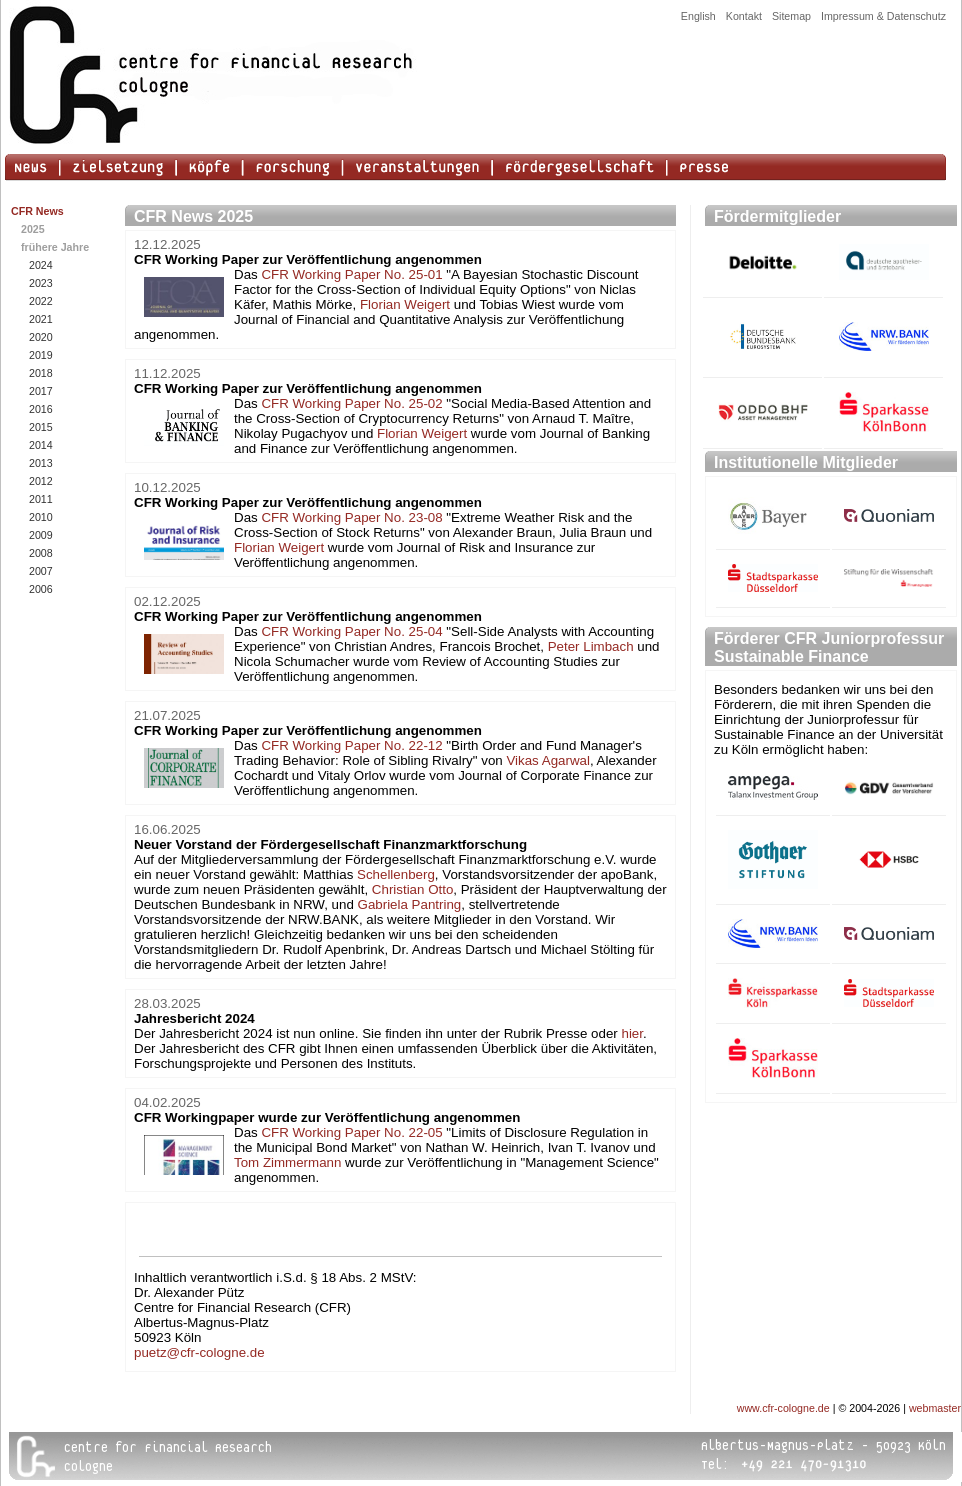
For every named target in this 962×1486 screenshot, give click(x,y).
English (698, 16)
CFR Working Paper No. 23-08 (351, 517)
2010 (41, 517)
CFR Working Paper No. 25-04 (351, 631)
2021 (41, 319)
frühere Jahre (55, 247)
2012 (41, 481)
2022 (41, 301)
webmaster (935, 1408)
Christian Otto (412, 889)
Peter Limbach (591, 646)
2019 (41, 355)
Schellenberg (396, 874)
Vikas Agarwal (547, 760)
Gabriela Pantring (410, 904)
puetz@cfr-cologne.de (199, 1352)
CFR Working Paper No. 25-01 (351, 274)
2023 (41, 283)
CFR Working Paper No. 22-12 (351, 745)
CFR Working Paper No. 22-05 (351, 1132)
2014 (41, 445)
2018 (41, 373)
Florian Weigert (405, 304)
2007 (41, 571)
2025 (33, 229)
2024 (41, 265)
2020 (41, 337)
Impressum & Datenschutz (883, 16)
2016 (41, 409)
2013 (41, 463)
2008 (41, 553)
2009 (41, 535)
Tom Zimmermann (287, 1162)
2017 (41, 391)
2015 (41, 427)
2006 (41, 589)
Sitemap (791, 16)
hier (633, 1033)
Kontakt (744, 16)
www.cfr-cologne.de (783, 1408)
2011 (41, 499)
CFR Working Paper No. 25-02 (351, 403)
